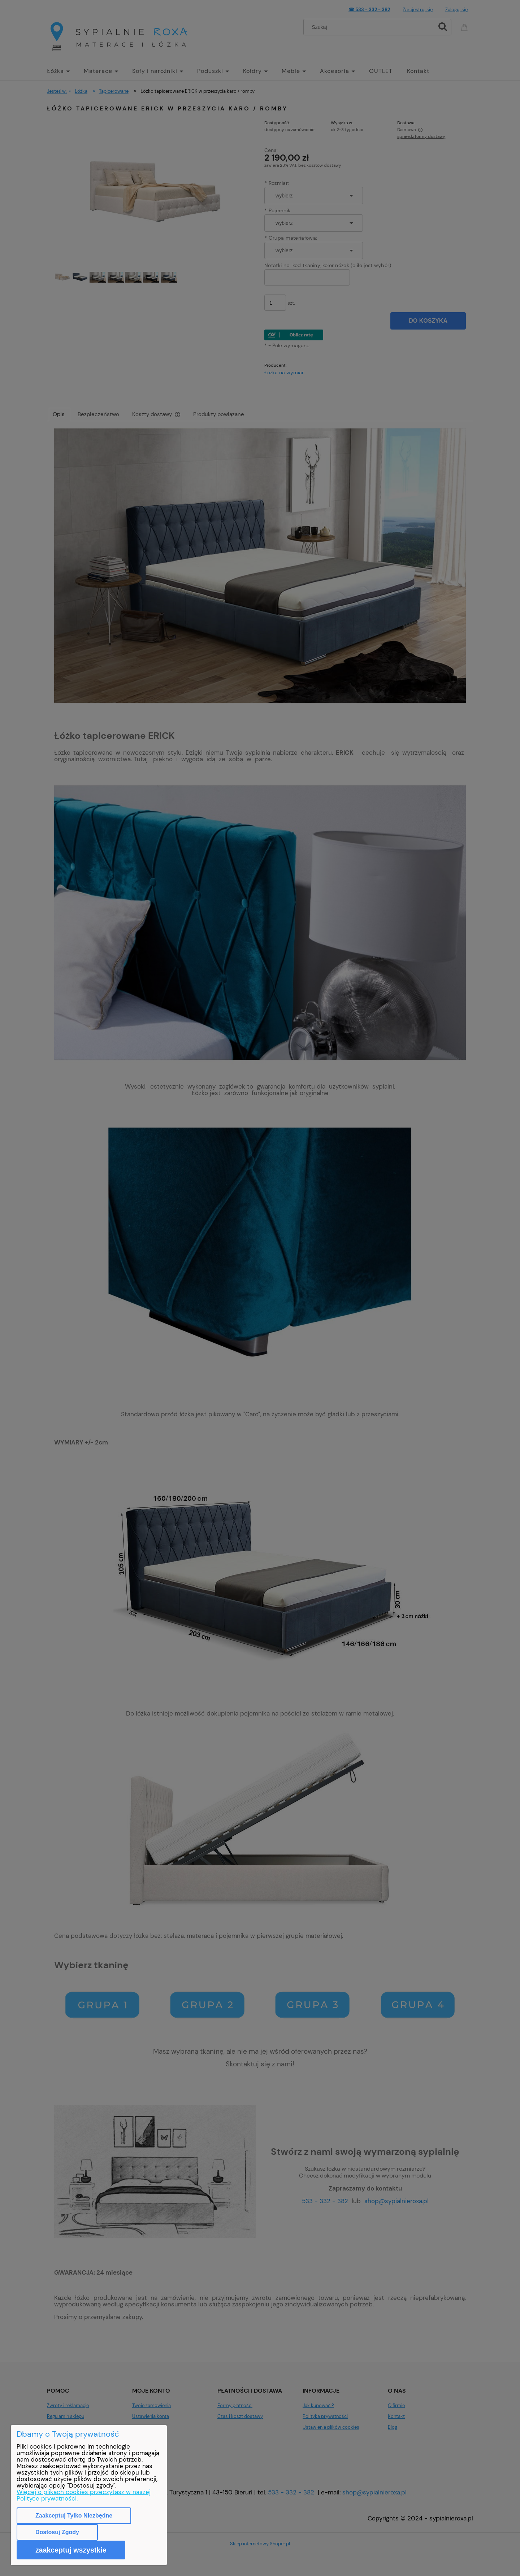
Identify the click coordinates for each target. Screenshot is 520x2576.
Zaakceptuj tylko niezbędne (73, 2515)
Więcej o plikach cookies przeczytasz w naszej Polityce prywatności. (84, 2495)
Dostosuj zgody (57, 2532)
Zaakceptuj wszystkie (71, 2550)
